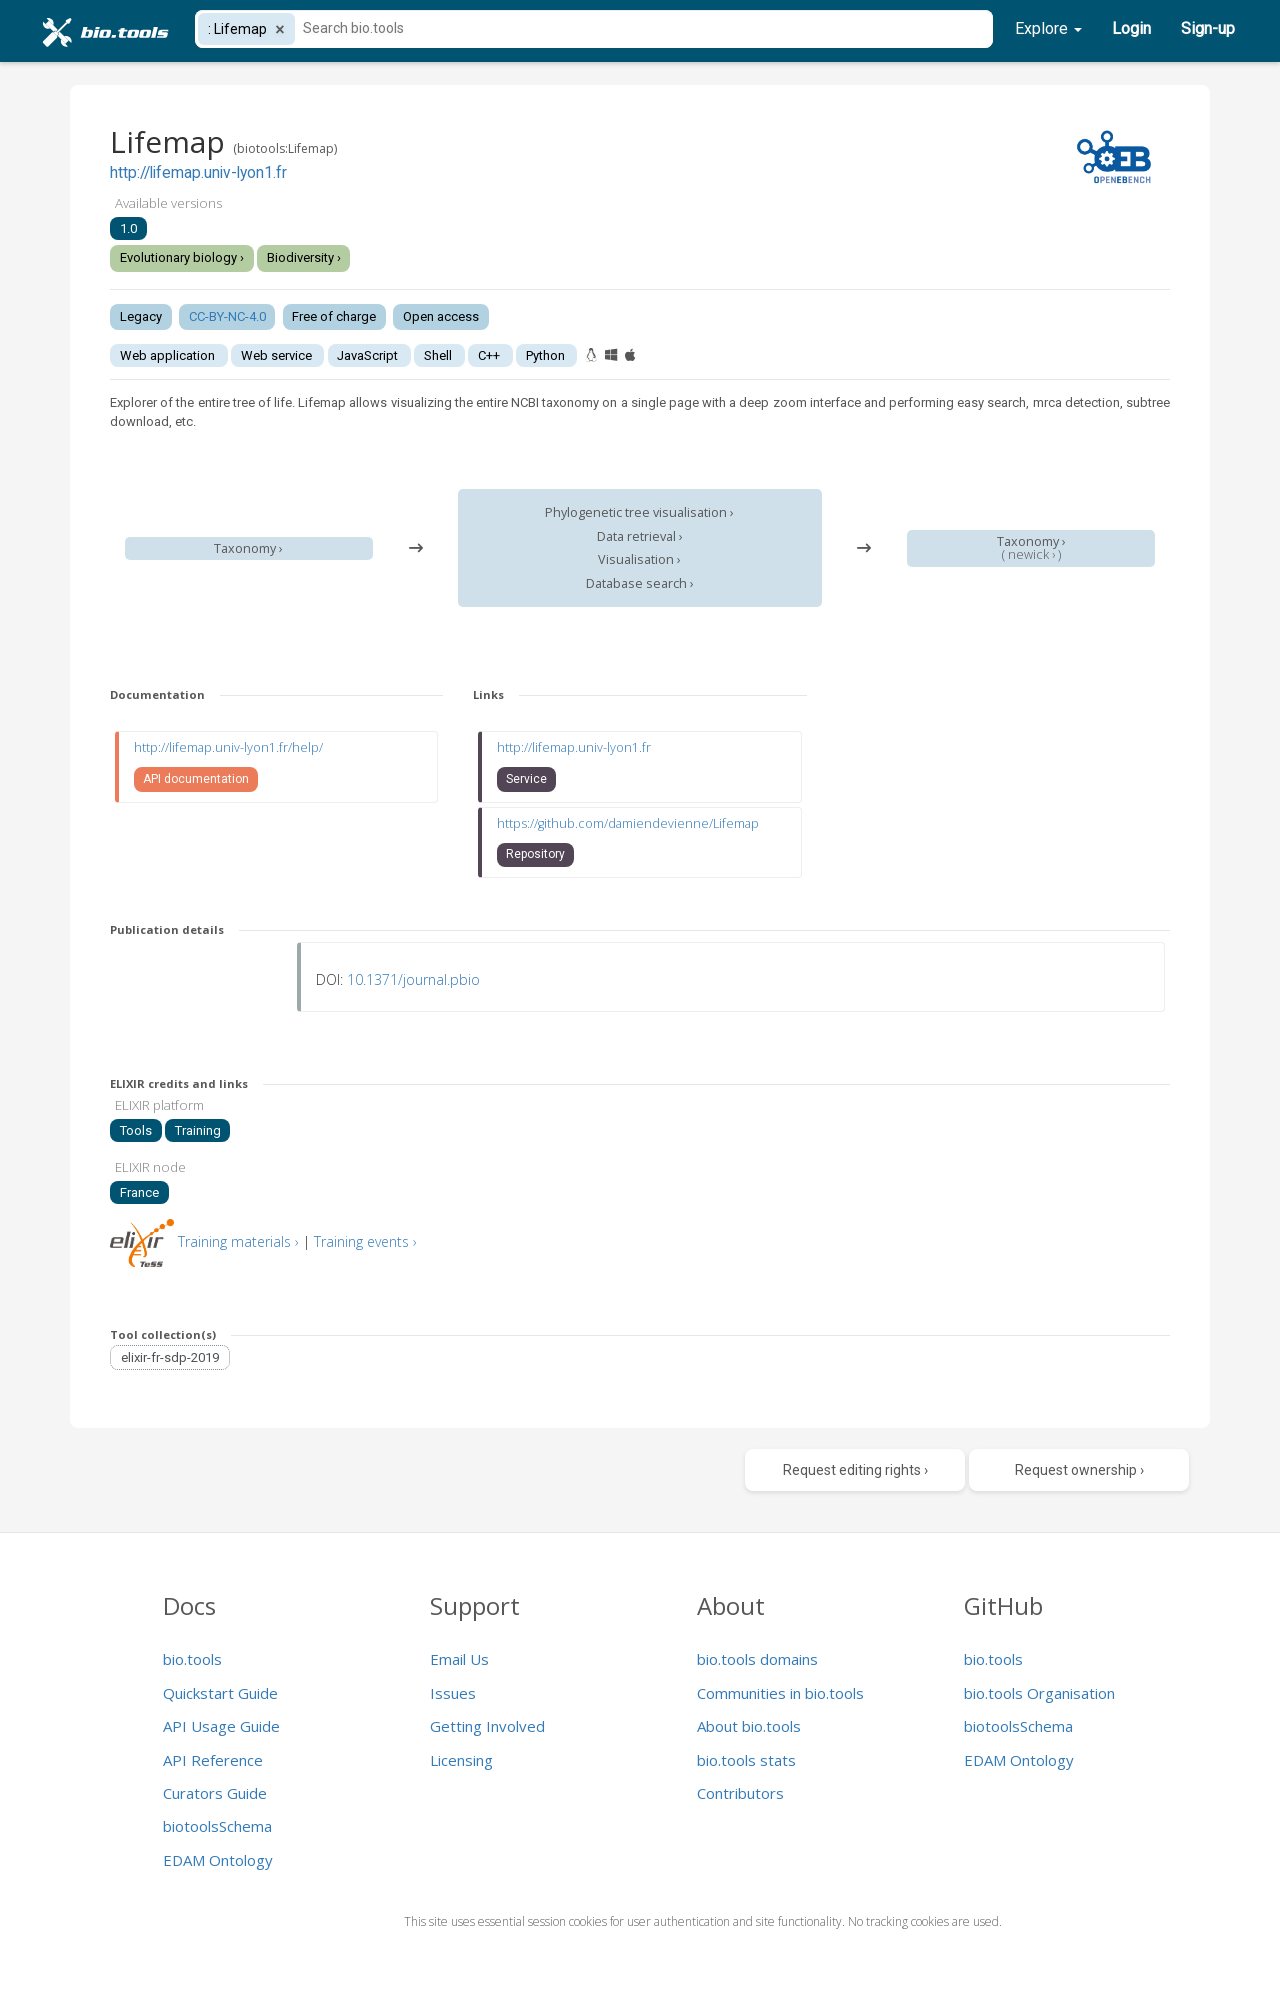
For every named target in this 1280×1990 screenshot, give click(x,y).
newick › (1031, 554)
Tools (136, 1130)
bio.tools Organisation (1039, 1693)
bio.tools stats (746, 1760)
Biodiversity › (304, 257)
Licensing (461, 1760)
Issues (453, 1693)
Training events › (365, 1241)
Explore (1048, 28)
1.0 (128, 228)
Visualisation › (639, 559)
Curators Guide (215, 1793)
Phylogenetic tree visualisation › (639, 512)
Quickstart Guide (220, 1693)
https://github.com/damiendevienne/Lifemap (628, 823)
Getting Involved (487, 1726)
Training (198, 1130)
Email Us (459, 1659)
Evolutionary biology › (182, 257)
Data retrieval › (640, 536)
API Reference (213, 1760)
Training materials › (238, 1241)
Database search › (640, 583)
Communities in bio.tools (780, 1693)
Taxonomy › (248, 548)
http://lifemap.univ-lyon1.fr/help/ (228, 747)
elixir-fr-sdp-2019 (170, 1357)
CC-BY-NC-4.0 (227, 316)
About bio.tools (749, 1726)
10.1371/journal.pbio (413, 979)
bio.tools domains (757, 1659)
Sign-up (1208, 28)
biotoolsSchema (217, 1826)
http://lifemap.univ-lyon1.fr (198, 173)
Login (1131, 28)
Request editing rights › (855, 1470)
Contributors (740, 1793)
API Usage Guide (221, 1726)
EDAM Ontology (218, 1860)
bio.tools (192, 1659)
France (139, 1192)
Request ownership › (1079, 1470)
